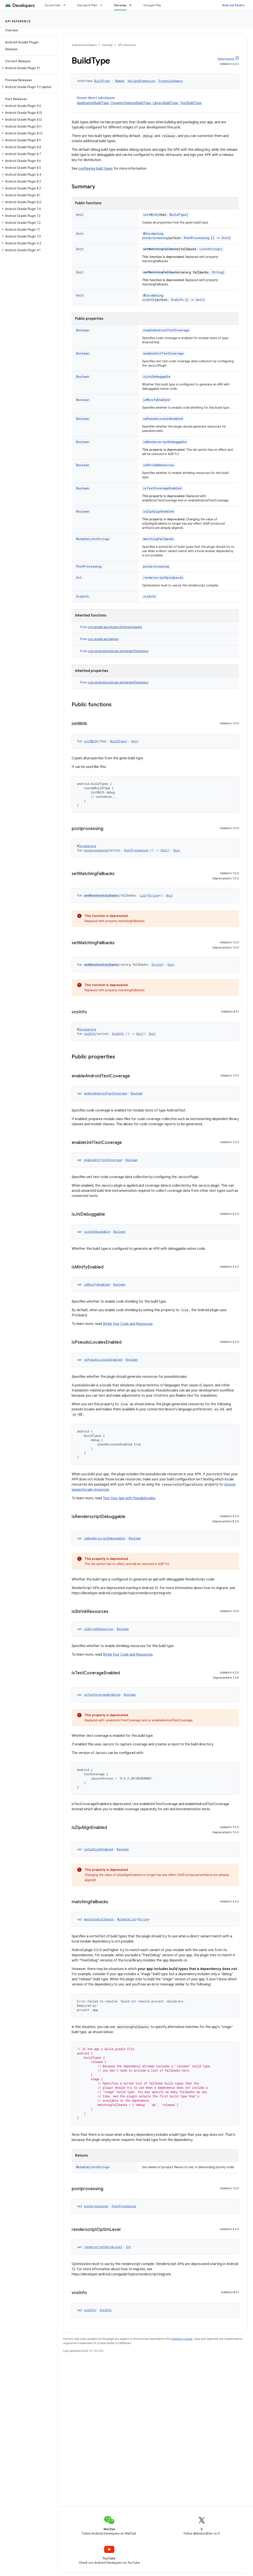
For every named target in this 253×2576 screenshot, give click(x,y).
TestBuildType (191, 103)
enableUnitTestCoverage (163, 353)
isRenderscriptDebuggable (165, 442)
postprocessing (155, 238)
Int (79, 577)
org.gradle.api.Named (103, 639)
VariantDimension (141, 81)
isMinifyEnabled (156, 400)
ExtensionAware (171, 81)
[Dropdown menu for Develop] (132, 5)
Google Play (152, 5)
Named (119, 81)
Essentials (53, 5)
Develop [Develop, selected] (120, 5)
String (213, 249)
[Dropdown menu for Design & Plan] (103, 5)
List (203, 249)
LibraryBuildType (165, 103)
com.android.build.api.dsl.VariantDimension (118, 651)
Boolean (82, 330)
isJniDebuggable (156, 377)
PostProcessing (196, 238)
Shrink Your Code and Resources (128, 1324)
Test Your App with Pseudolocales (129, 1498)
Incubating (154, 233)
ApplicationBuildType (93, 103)
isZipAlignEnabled (158, 511)
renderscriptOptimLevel (163, 577)
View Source (226, 59)
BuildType (102, 81)
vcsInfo (148, 300)
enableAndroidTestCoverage (166, 330)
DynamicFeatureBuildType (131, 103)
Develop (107, 45)
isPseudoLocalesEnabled (163, 419)
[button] (28, 68)
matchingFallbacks (158, 539)
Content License (181, 2339)
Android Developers (84, 45)
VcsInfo (177, 300)
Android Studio (233, 5)
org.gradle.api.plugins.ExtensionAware (115, 627)
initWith (150, 215)
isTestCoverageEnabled (162, 488)
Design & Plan (87, 5)
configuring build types (95, 168)
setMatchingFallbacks (161, 249)
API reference (18, 21)
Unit (79, 215)
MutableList (85, 539)
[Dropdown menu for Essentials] (66, 5)
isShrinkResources (158, 465)
